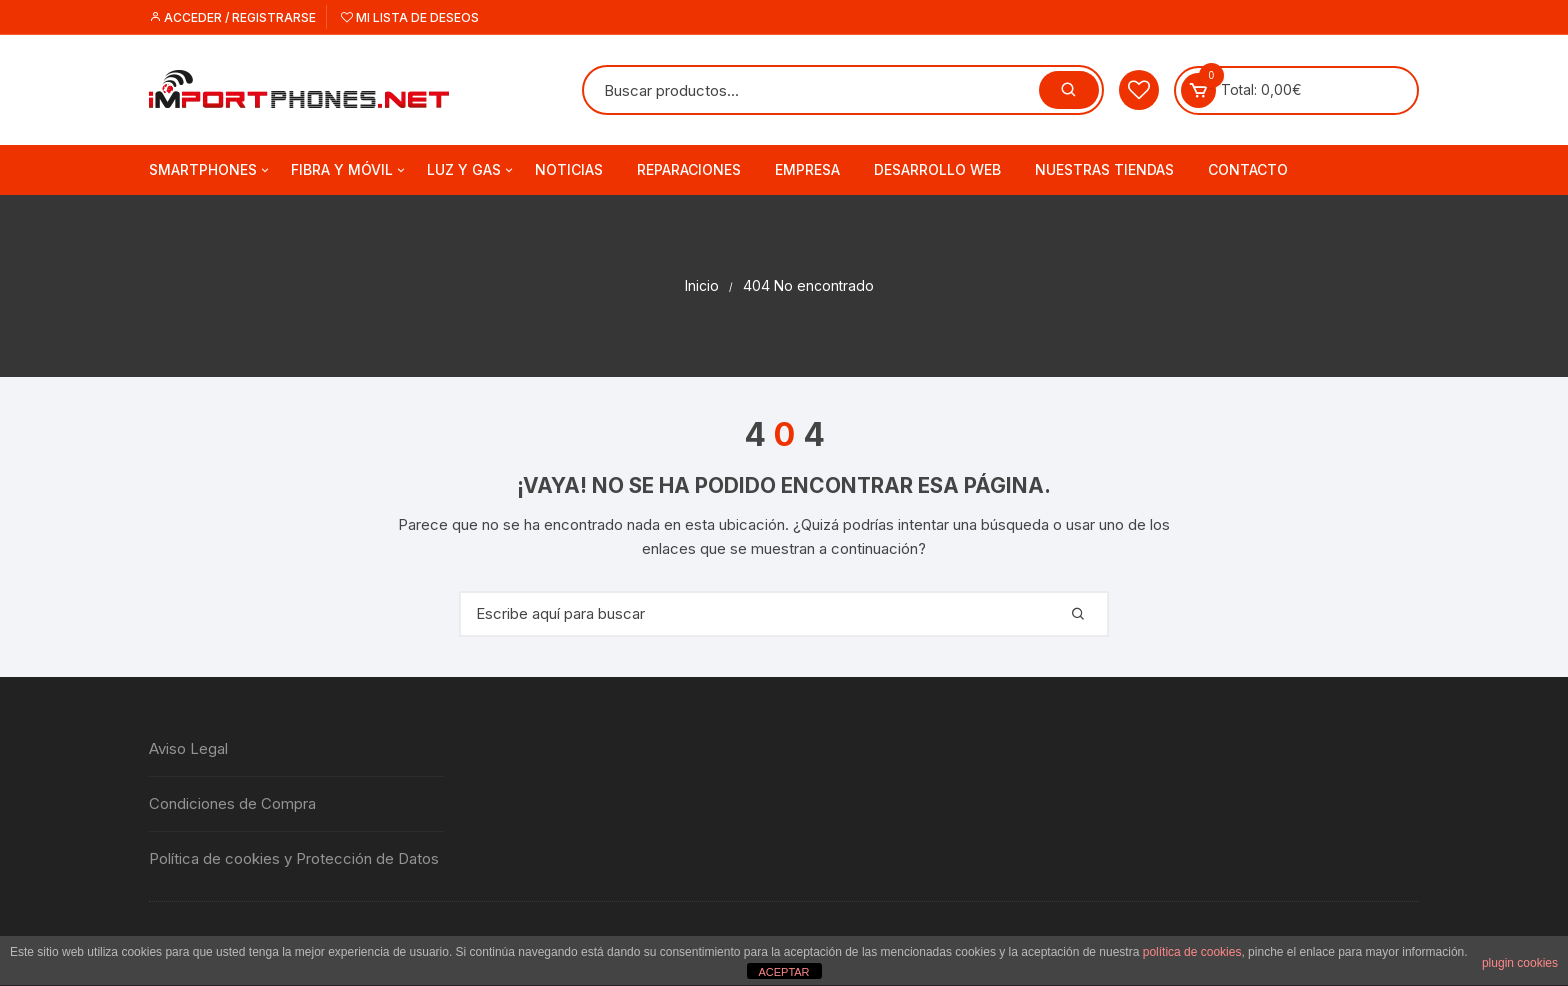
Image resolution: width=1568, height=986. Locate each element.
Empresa (807, 169)
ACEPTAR (783, 972)
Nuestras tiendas (1104, 169)
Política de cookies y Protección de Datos (294, 858)
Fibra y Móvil (349, 170)
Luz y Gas (471, 170)
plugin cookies (1520, 963)
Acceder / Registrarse (232, 17)
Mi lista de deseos (410, 17)
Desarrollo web (937, 169)
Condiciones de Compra (232, 803)
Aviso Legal (188, 748)
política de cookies (1192, 952)
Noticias (569, 169)
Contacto (1248, 169)
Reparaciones (689, 169)
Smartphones (210, 170)
